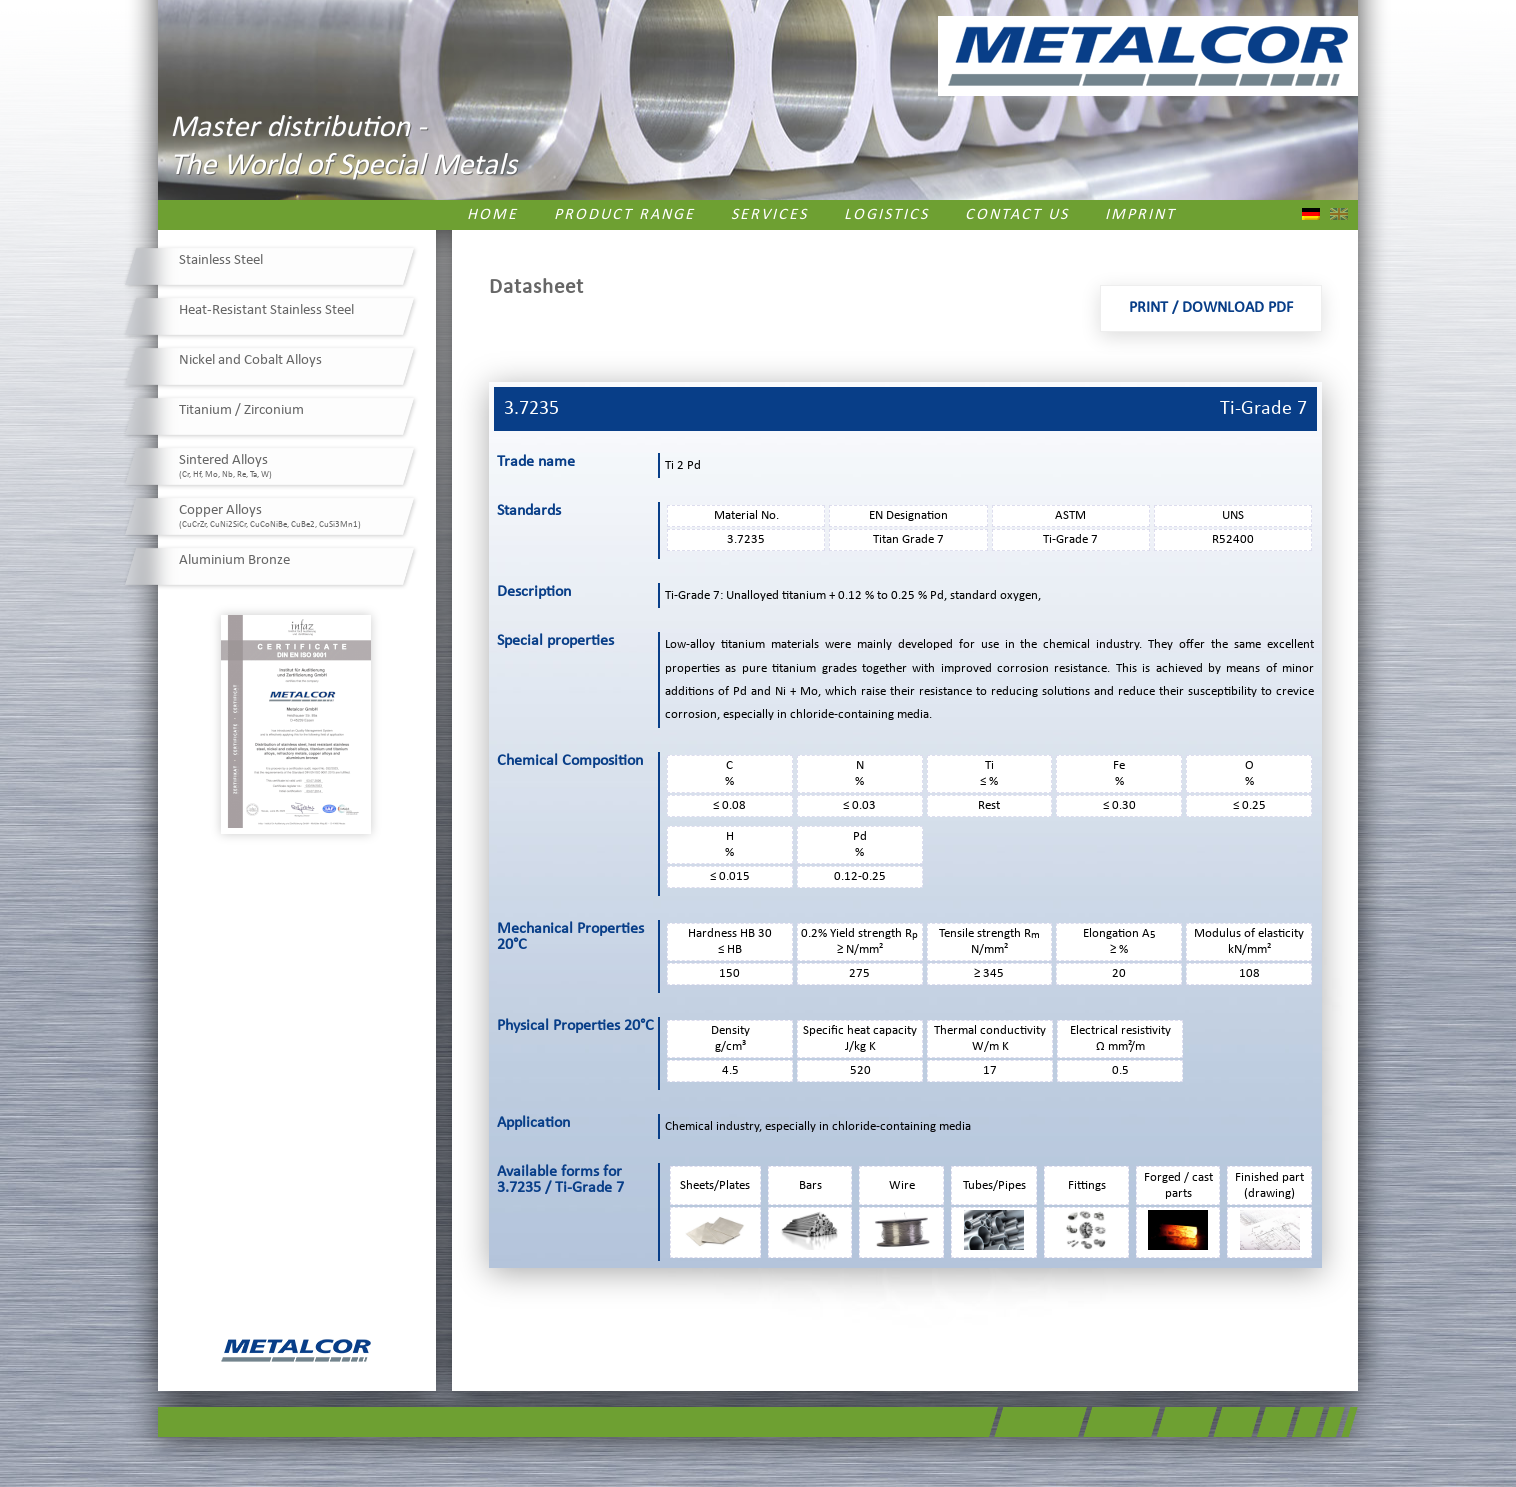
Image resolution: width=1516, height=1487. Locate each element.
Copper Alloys (270, 516)
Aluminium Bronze (234, 560)
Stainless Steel (221, 260)
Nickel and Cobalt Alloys (250, 360)
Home (492, 215)
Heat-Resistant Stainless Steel (266, 310)
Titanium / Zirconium (241, 410)
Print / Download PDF (1211, 308)
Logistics (886, 215)
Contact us (1017, 215)
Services (769, 215)
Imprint (1140, 215)
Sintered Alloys (225, 466)
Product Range (624, 215)
